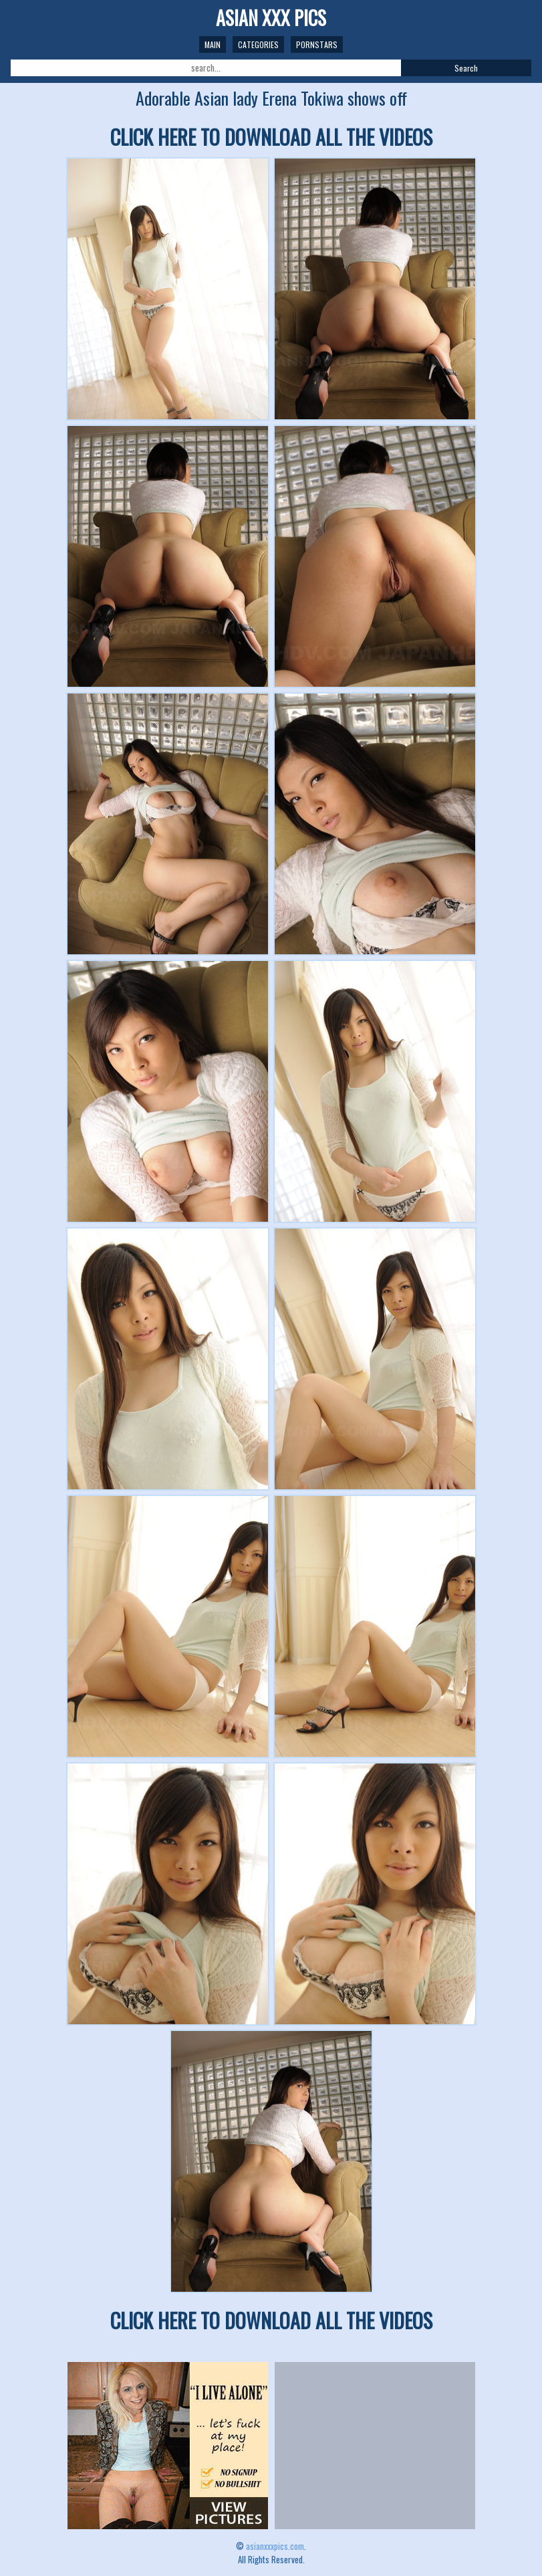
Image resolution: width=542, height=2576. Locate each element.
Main (213, 44)
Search (466, 68)
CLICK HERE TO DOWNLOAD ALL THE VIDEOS (271, 137)
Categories (258, 44)
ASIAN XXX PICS (271, 17)
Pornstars (316, 44)
